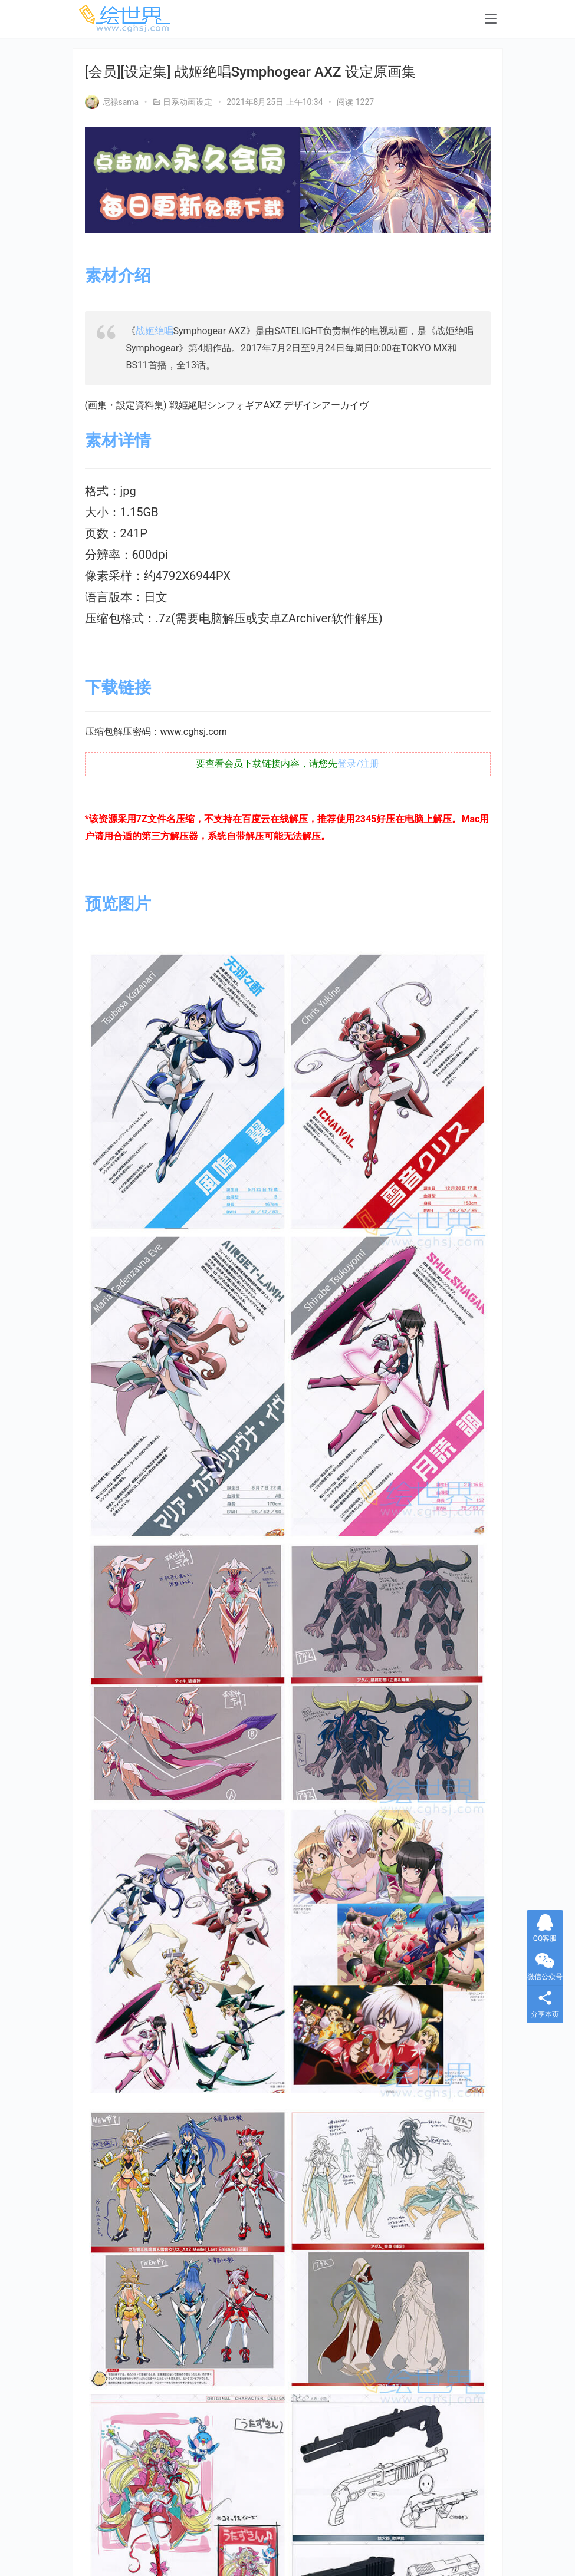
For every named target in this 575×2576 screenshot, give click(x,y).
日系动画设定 (187, 102)
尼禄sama (112, 102)
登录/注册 (358, 763)
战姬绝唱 (154, 331)
